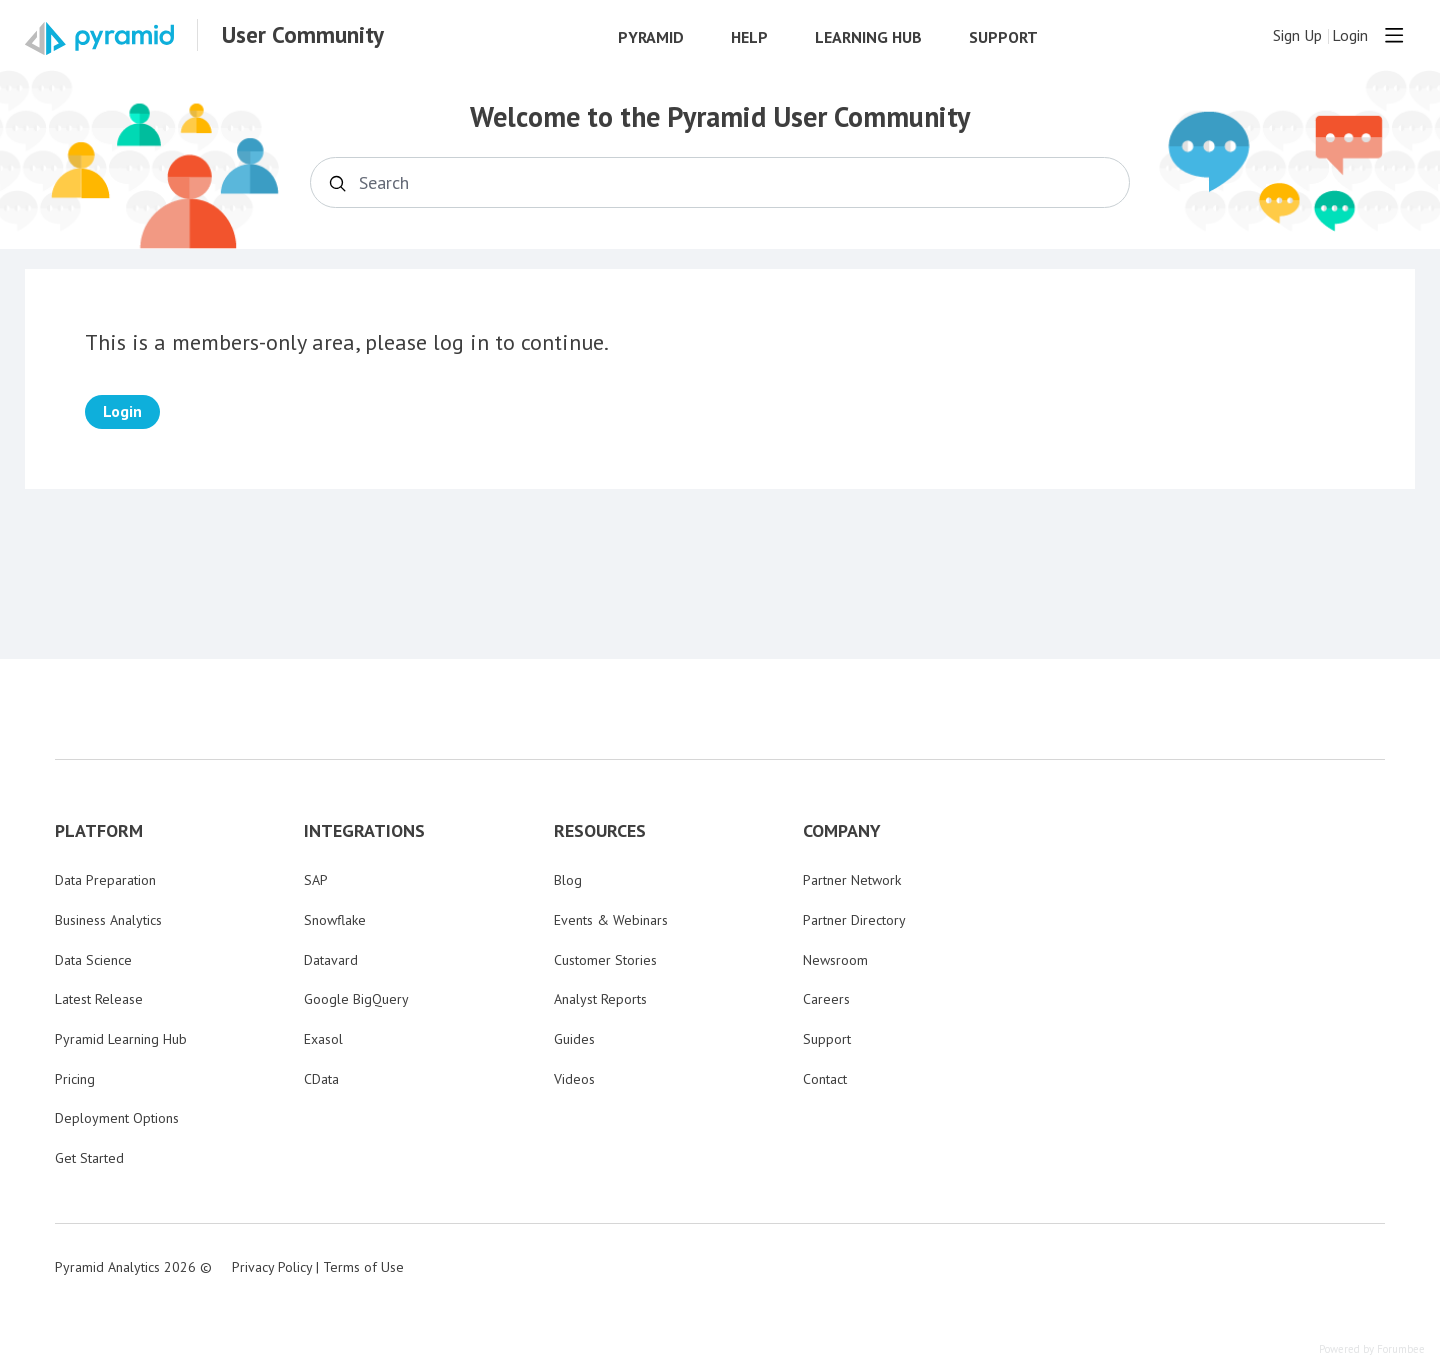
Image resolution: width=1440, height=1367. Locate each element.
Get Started (89, 1158)
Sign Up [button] (1297, 35)
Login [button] (1350, 35)
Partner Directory (854, 920)
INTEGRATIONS (364, 831)
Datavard (331, 960)
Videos (574, 1079)
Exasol (323, 1039)
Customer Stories (605, 960)
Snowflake (335, 920)
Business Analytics (108, 920)
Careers (826, 999)
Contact (825, 1079)
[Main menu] (1394, 35)
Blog (568, 880)
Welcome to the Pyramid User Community (720, 117)
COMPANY (842, 831)
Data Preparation (105, 880)
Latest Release (99, 999)
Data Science (93, 960)
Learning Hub (868, 37)
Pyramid (651, 37)
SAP (316, 880)
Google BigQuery (356, 999)
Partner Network (852, 880)
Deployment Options (117, 1118)
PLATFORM (99, 831)
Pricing (75, 1079)
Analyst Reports (600, 999)
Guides (574, 1039)
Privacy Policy (272, 1267)
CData (321, 1079)
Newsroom (835, 960)
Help (749, 37)
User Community (303, 35)
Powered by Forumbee (1372, 1349)
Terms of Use (363, 1267)
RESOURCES (600, 831)
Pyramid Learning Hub (121, 1039)
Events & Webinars (611, 920)
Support (1003, 37)
